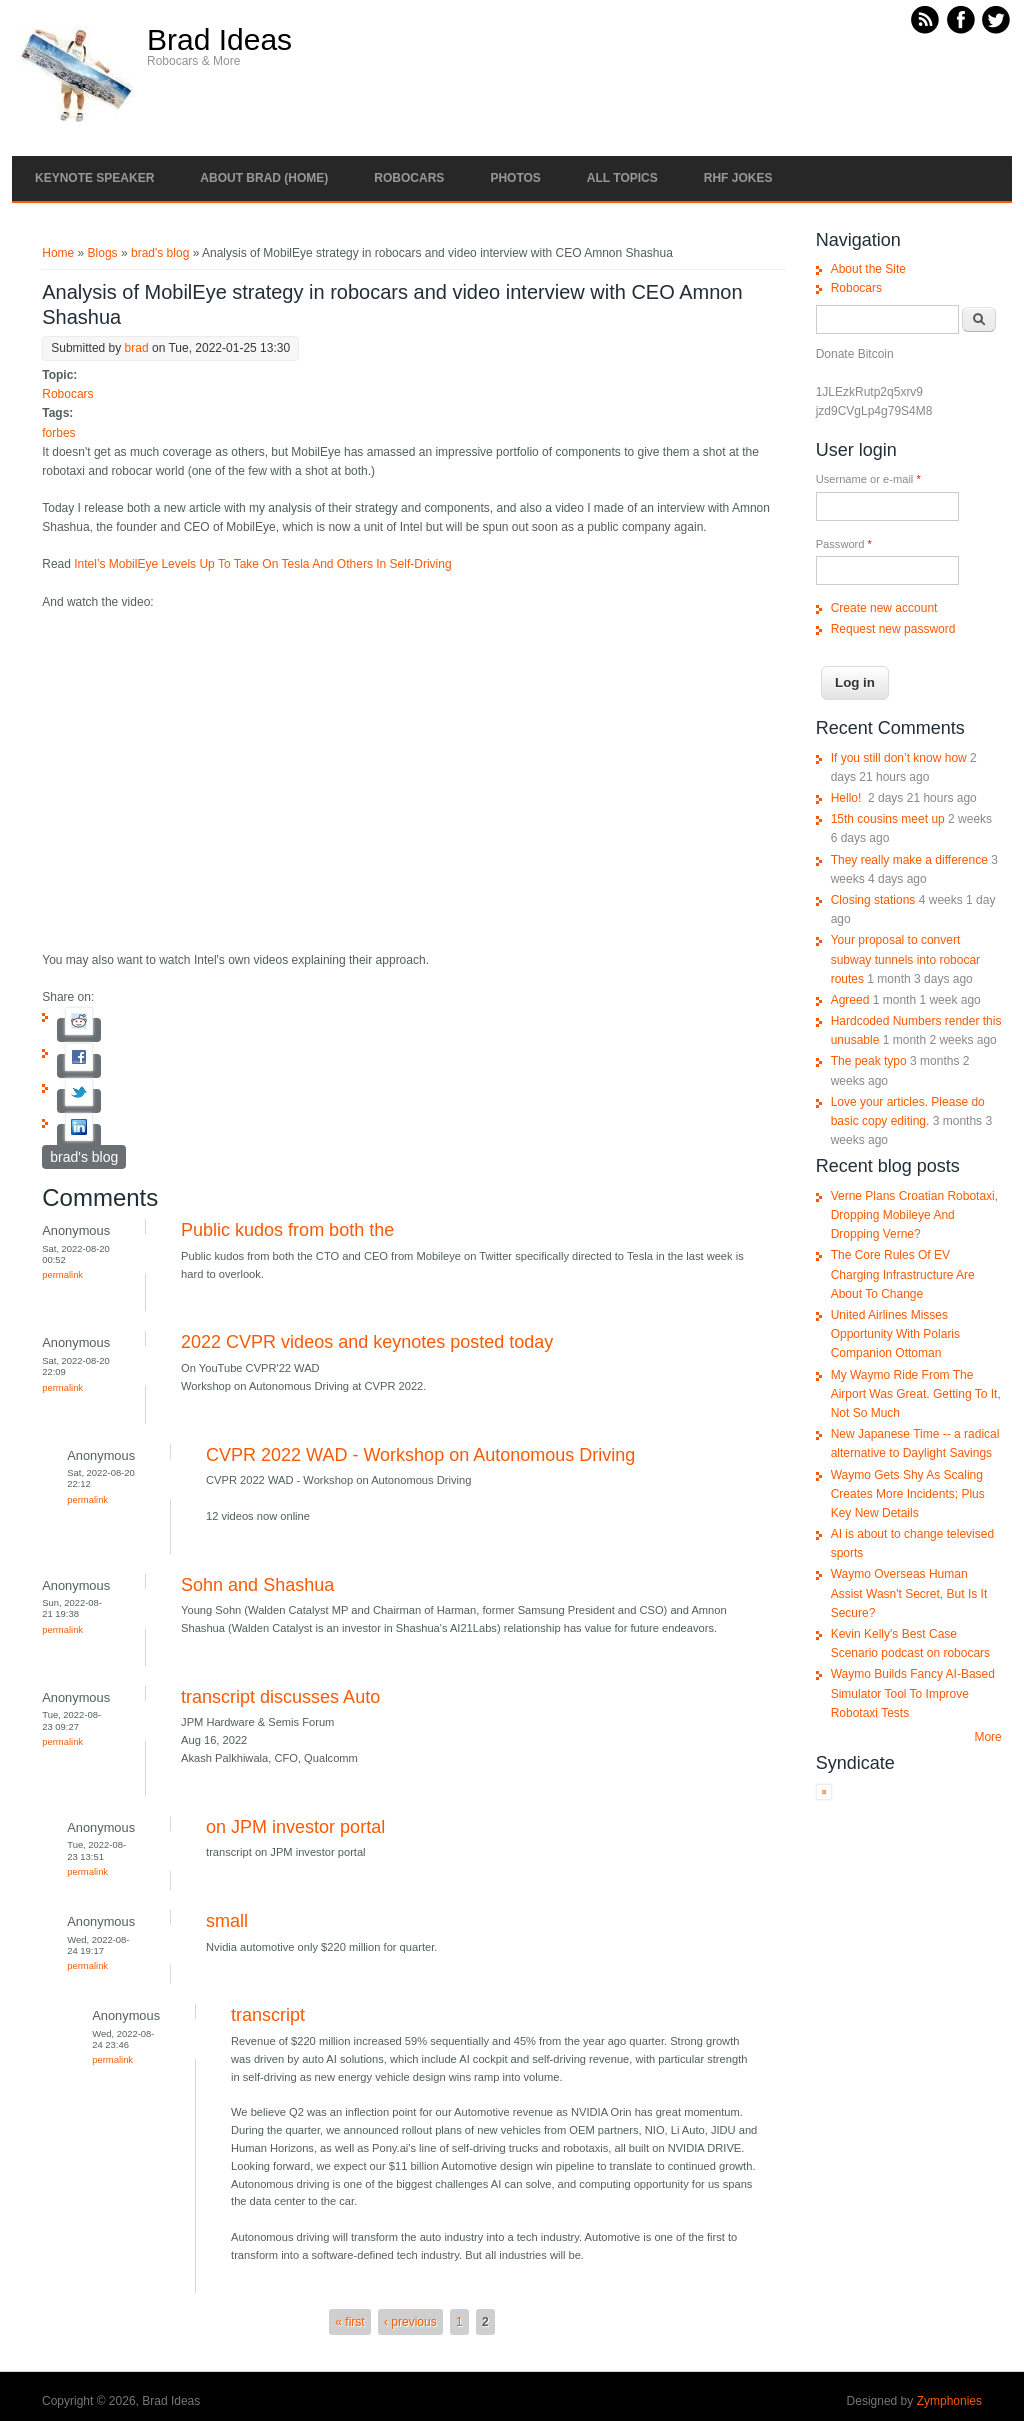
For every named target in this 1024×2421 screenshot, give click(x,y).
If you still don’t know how (899, 758)
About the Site (868, 269)
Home (58, 253)
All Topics (622, 178)
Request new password (893, 629)
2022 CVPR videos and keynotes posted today (367, 1342)
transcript (268, 2015)
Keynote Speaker (94, 178)
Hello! (848, 798)
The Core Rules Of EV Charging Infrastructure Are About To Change (903, 1274)
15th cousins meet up (888, 819)
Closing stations (873, 900)
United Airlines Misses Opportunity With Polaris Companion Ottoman (895, 1334)
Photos (515, 178)
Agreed (850, 1000)
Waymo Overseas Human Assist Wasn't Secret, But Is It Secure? (909, 1593)
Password (844, 544)
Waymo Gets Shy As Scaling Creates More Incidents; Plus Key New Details (908, 1494)
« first (349, 2322)
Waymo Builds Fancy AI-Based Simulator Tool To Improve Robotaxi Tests (913, 1693)
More (987, 1737)
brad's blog (160, 253)
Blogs (103, 253)
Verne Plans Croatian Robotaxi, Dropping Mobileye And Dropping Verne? (914, 1215)
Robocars (409, 178)
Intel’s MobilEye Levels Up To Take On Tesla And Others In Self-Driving (262, 564)
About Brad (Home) (264, 178)
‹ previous (410, 2322)
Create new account (884, 608)
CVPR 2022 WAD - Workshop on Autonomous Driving (420, 1455)
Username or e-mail (868, 479)
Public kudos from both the (287, 1230)
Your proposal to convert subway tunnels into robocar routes (905, 959)
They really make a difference (909, 860)
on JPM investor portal (295, 1827)
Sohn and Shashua (257, 1585)
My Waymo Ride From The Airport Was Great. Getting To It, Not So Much (916, 1394)
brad (137, 348)
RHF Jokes (738, 178)
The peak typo (869, 1061)
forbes (58, 433)
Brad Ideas (219, 40)
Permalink (62, 1274)
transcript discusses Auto (280, 1697)
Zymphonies (949, 2401)
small (227, 1921)
